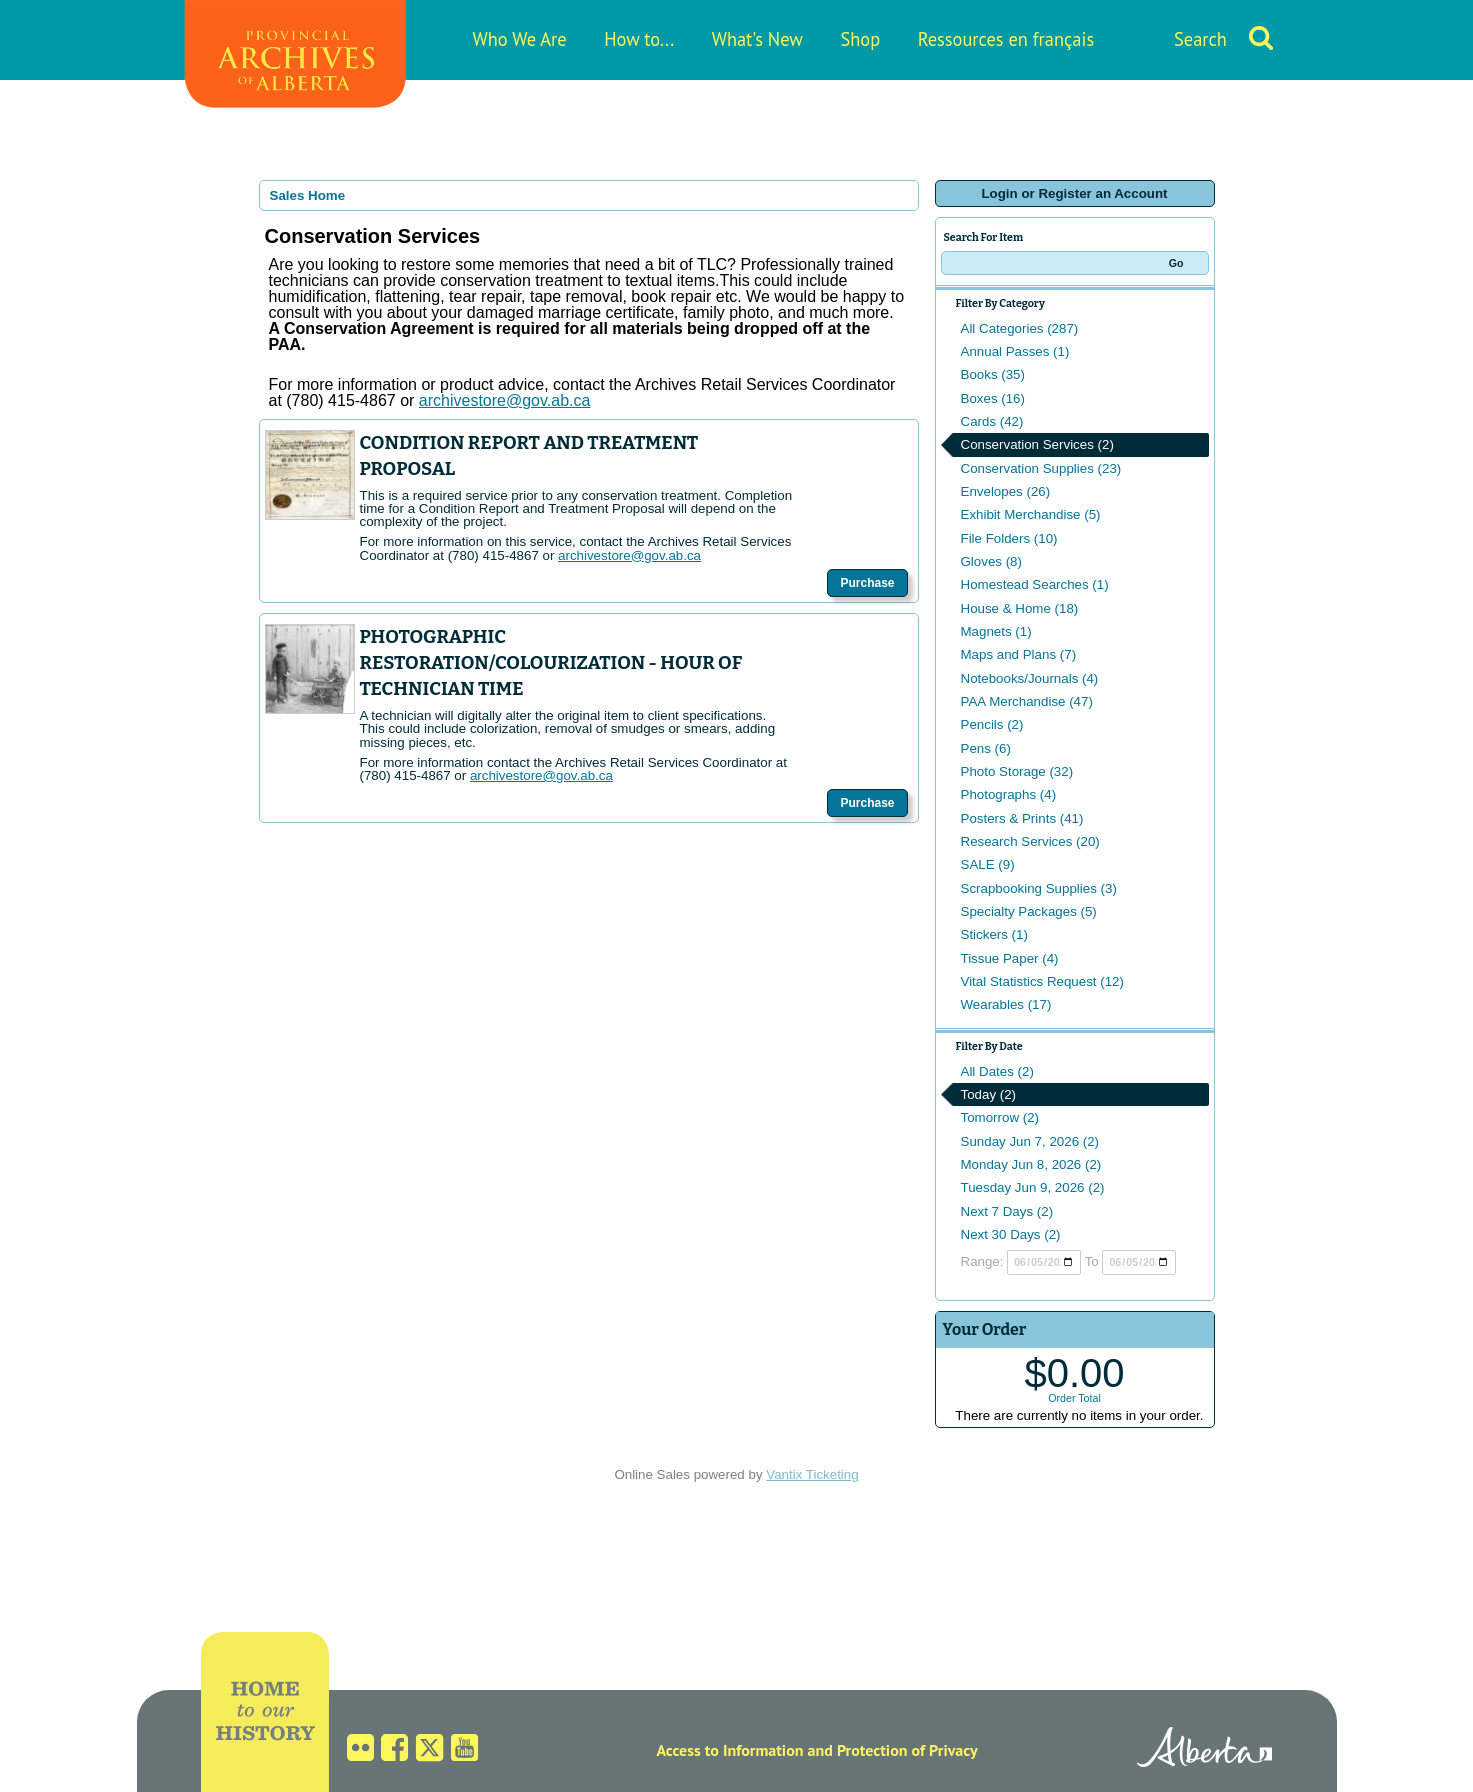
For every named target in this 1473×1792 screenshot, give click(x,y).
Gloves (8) (991, 561)
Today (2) (989, 1094)
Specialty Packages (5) (1029, 911)
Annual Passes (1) (1015, 351)
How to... (639, 39)
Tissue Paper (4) (1010, 958)
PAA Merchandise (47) (1027, 701)
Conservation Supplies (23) (1041, 468)
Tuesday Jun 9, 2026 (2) (1033, 1187)
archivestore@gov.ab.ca (629, 555)
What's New (757, 39)
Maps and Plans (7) (1019, 654)
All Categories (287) (1020, 328)
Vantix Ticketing (812, 1474)
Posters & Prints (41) (1022, 818)
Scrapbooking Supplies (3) (1039, 888)
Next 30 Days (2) (1011, 1234)
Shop (860, 39)
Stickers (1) (994, 934)
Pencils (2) (992, 724)
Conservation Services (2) (1037, 444)
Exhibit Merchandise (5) (1031, 514)
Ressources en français (1006, 39)
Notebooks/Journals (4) (1030, 678)
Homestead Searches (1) (1035, 584)
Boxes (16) (993, 398)
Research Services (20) (1030, 841)
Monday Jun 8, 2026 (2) (1031, 1164)
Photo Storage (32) (1017, 771)
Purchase (867, 583)
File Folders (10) (1009, 538)
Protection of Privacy (907, 1750)
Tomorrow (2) (1000, 1117)
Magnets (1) (996, 631)
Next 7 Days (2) (1007, 1211)
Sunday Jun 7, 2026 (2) (1030, 1141)
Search (1200, 39)
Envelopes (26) (1006, 491)
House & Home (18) (1020, 608)
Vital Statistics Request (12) (1042, 981)
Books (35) (993, 374)
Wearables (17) (1006, 1004)
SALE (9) (988, 864)
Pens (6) (986, 748)
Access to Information (729, 1750)
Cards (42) (992, 421)
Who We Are (520, 39)
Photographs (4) (1009, 794)
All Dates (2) (997, 1071)
